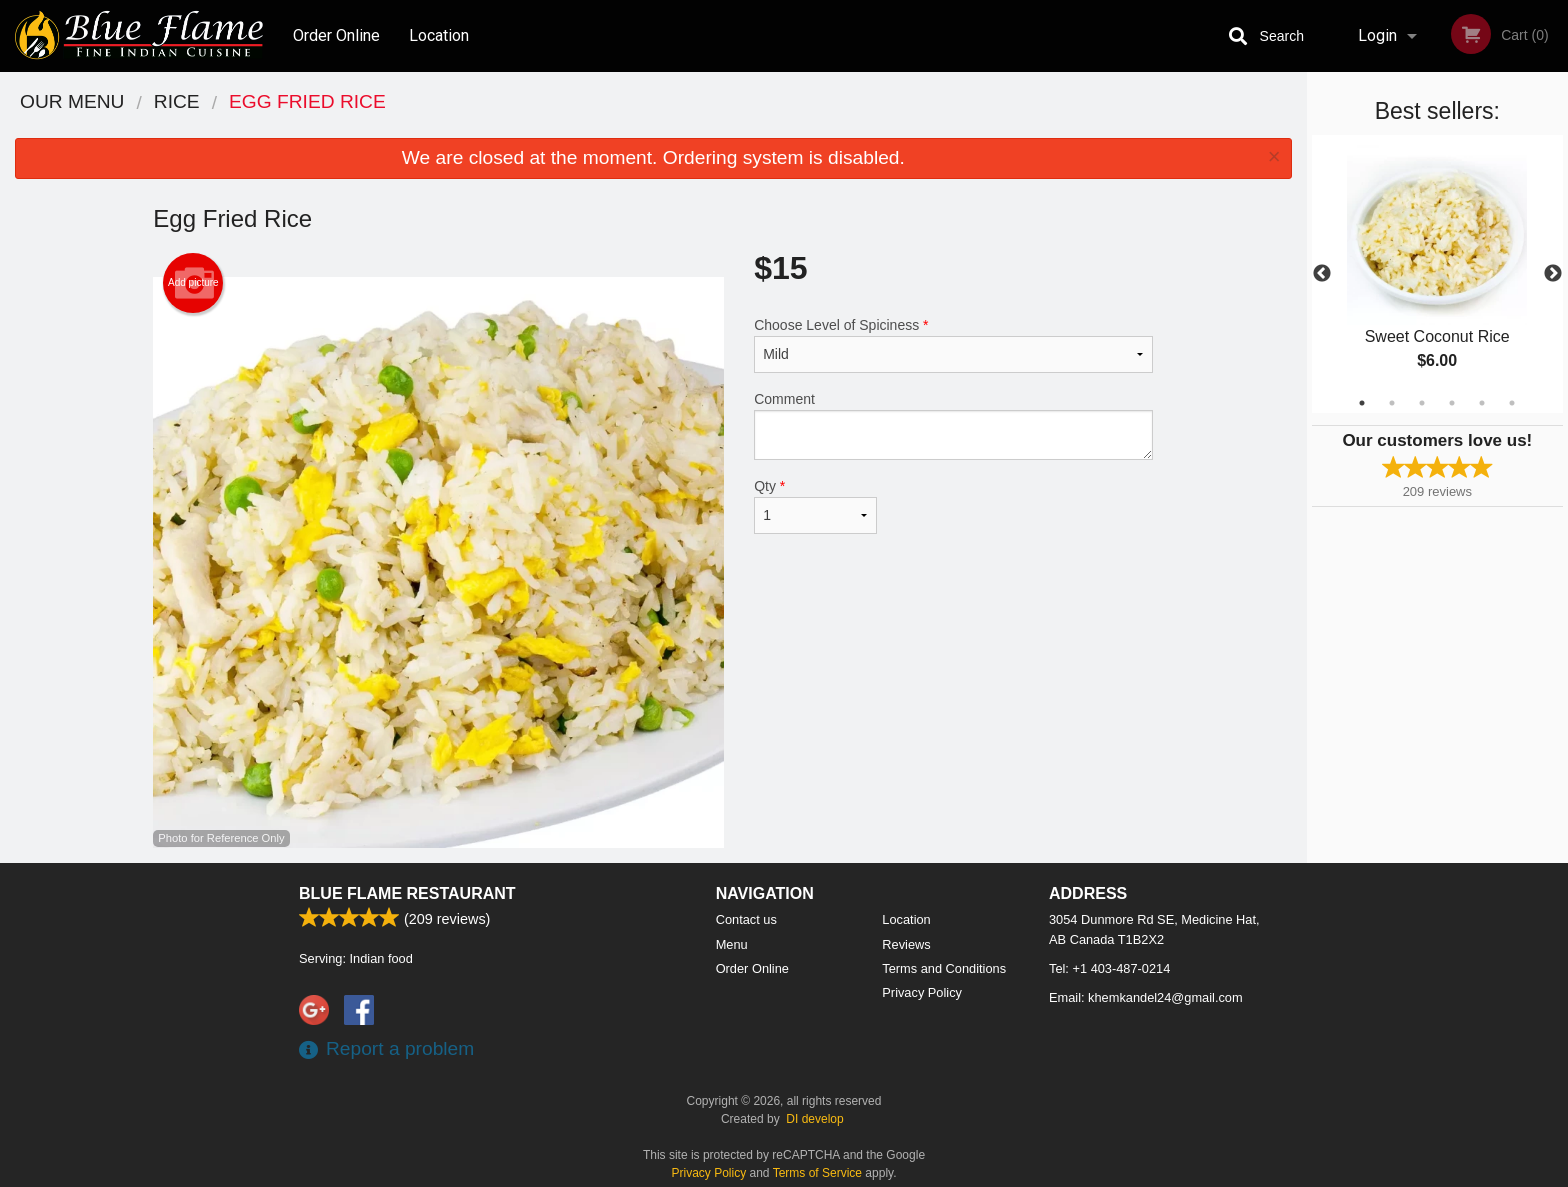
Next (1553, 274)
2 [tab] (1392, 403)
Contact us (746, 919)
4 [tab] (1452, 403)
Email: (1146, 997)
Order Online (336, 35)
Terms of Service (817, 1173)
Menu (732, 944)
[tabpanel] (1437, 274)
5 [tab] (1482, 403)
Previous (1322, 274)
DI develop (814, 1119)
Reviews (906, 944)
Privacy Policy (922, 992)
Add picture (193, 283)
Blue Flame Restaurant (407, 893)
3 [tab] (1422, 403)
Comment (953, 425)
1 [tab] (1362, 403)
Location (439, 35)
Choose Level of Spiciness (953, 345)
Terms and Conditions (944, 968)
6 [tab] (1512, 403)
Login (1377, 35)
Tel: (1109, 968)
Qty (815, 506)
